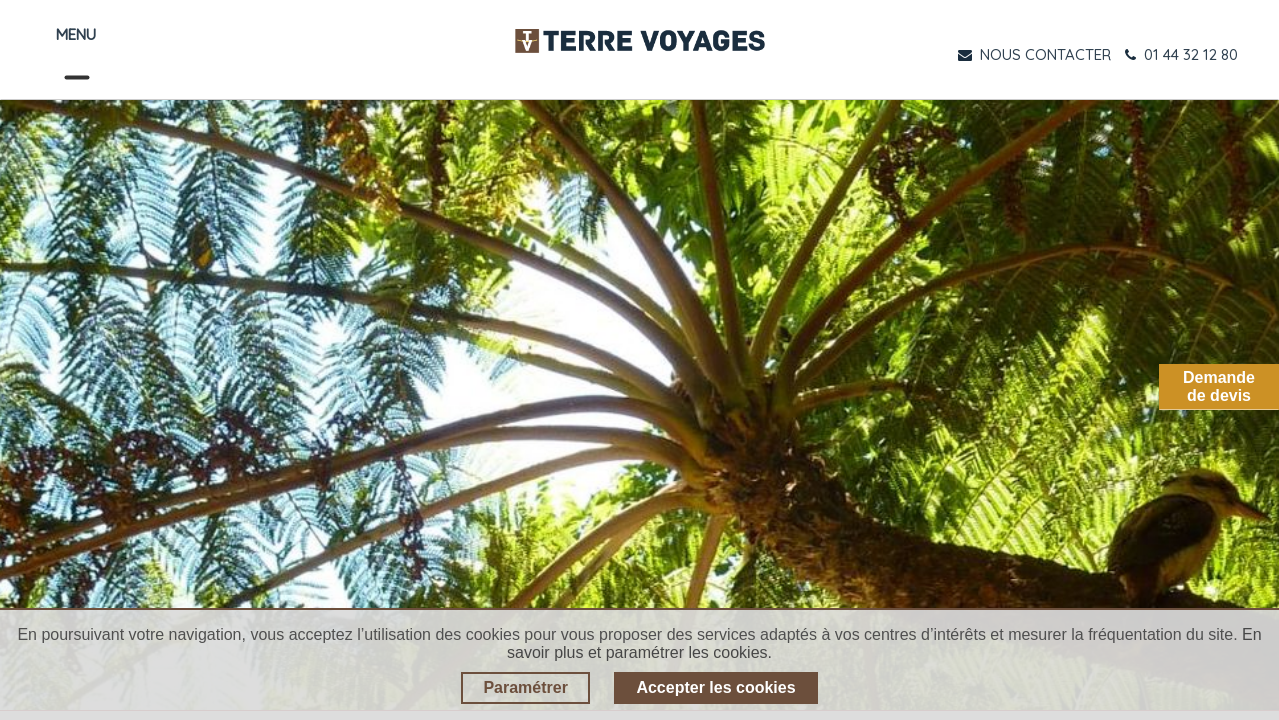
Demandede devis (1219, 386)
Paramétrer (525, 687)
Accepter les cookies (715, 687)
